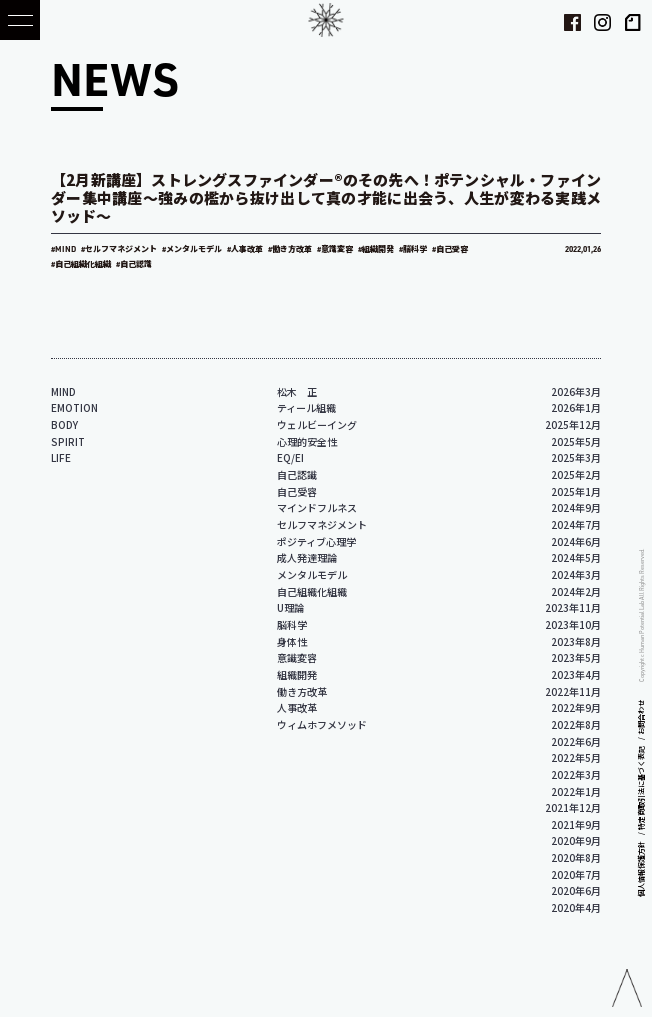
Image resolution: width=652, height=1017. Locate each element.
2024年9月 (576, 507)
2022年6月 (576, 741)
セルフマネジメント (322, 524)
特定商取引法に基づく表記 (641, 788)
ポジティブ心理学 (316, 541)
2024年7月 (576, 524)
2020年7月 (576, 874)
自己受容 (297, 491)
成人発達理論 (307, 557)
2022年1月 (576, 791)
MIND (63, 391)
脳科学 (292, 624)
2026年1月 (576, 407)
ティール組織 (306, 407)
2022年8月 (576, 724)
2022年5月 (576, 757)
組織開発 (297, 674)
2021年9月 (576, 824)
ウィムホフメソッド (322, 724)
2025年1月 (576, 491)
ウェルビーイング (317, 424)
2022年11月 (573, 691)
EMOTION (74, 407)
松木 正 (297, 391)
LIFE (61, 457)
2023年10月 (573, 624)
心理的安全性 (307, 441)
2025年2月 (576, 474)
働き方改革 (302, 691)
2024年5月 (576, 557)
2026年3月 (576, 391)
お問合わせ (641, 717)
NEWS (115, 78)
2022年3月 (576, 774)
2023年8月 (576, 641)
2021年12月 (573, 807)
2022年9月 (576, 707)
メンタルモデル (312, 574)
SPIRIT (68, 441)
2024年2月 (576, 591)
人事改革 (297, 707)
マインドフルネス (317, 507)
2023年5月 (576, 657)
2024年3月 (576, 574)
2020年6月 (576, 890)
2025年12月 (573, 424)
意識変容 (297, 657)
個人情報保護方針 (641, 869)
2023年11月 (573, 607)
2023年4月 (576, 674)
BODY (64, 424)
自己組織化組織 (312, 591)
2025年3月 (576, 457)
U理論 (290, 607)
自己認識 (297, 474)
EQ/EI (290, 457)
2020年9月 (576, 840)
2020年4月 (576, 907)
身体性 (292, 641)
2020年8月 (576, 857)
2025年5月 (576, 441)
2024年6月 (576, 541)
